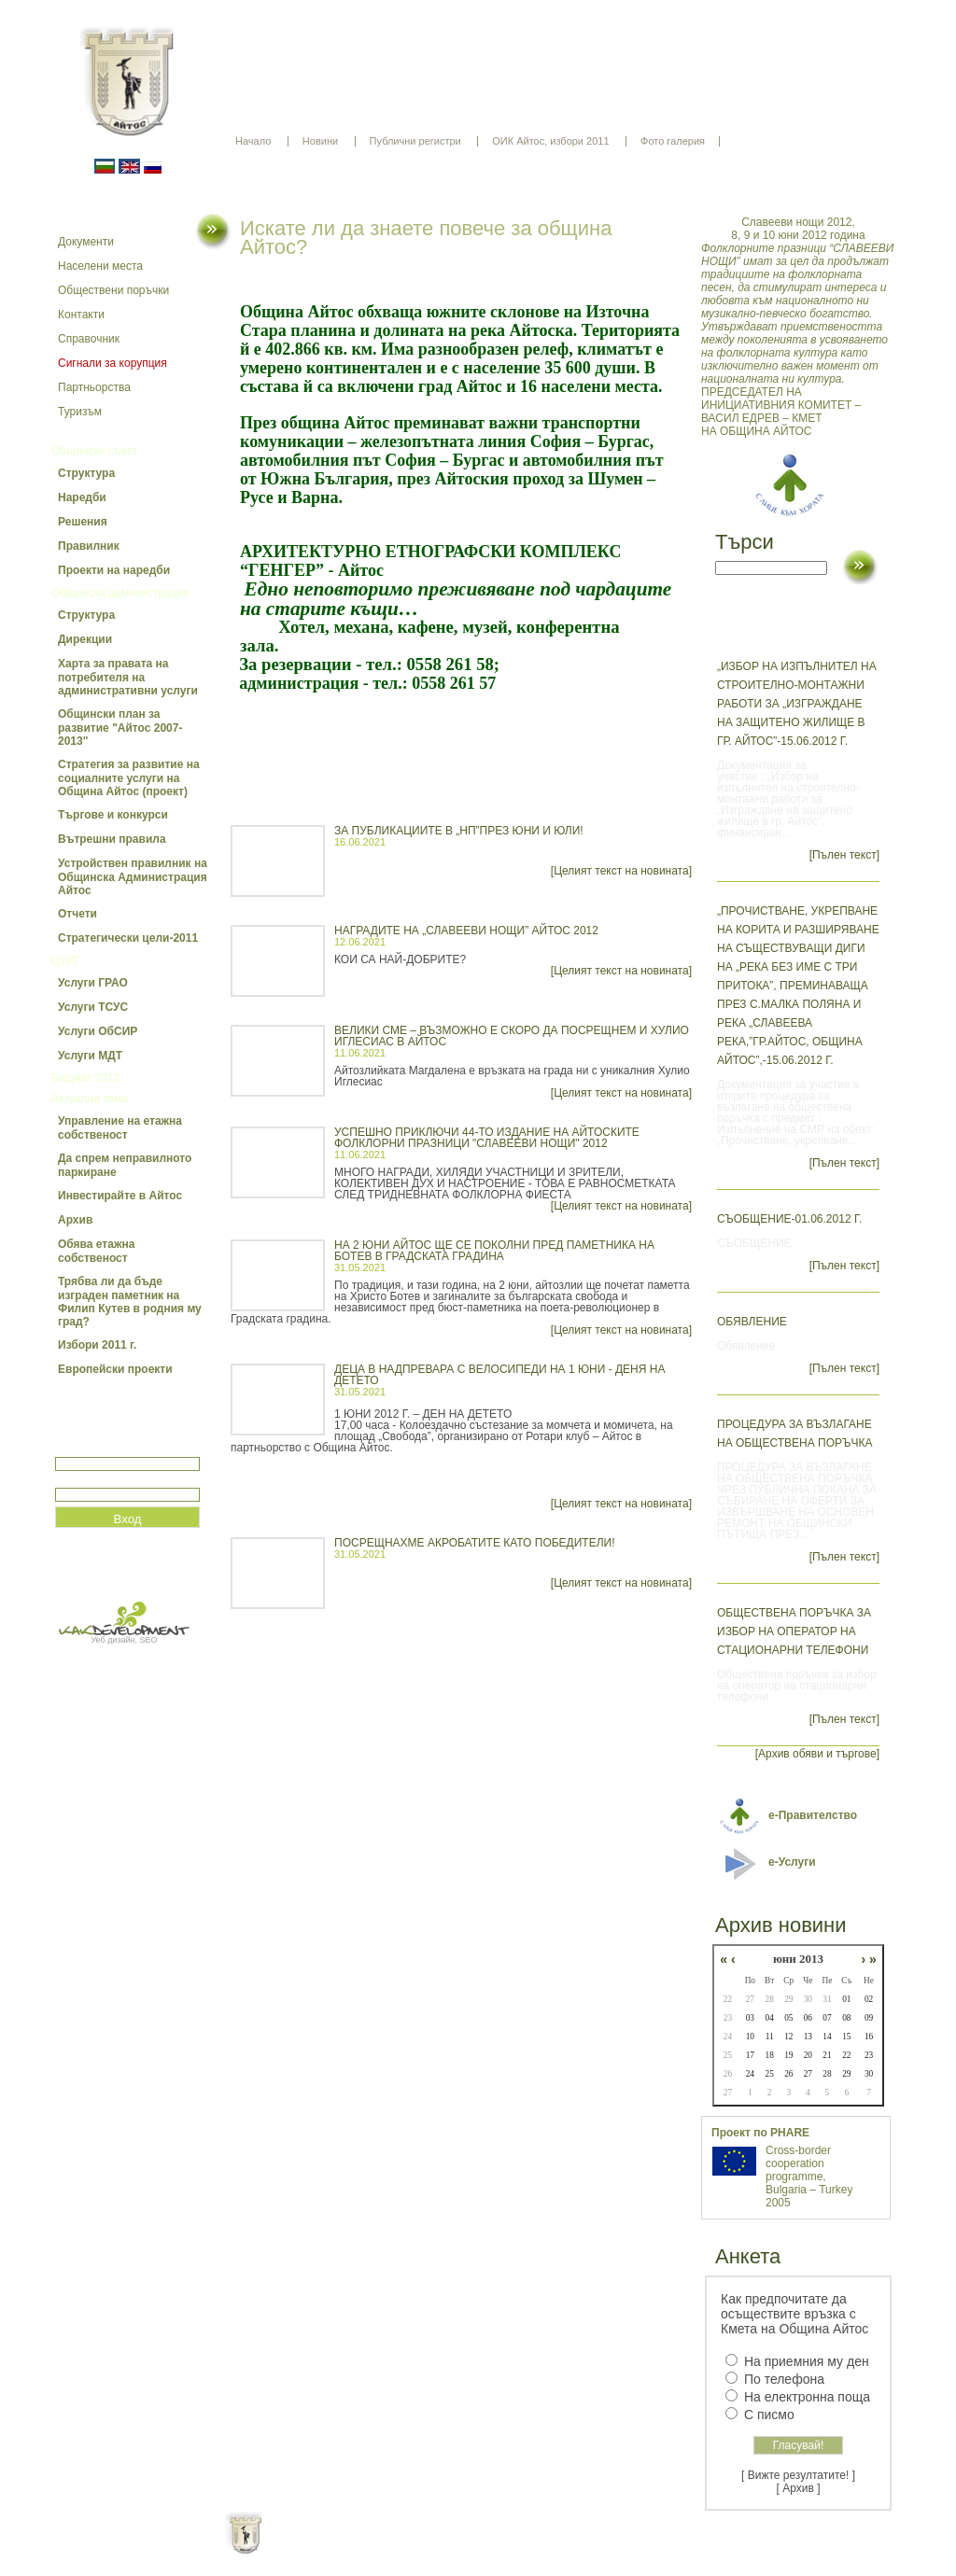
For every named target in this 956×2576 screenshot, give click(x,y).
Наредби (82, 497)
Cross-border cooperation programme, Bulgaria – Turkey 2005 (809, 2176)
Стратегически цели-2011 (128, 938)
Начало (253, 141)
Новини (320, 141)
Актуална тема (89, 1098)
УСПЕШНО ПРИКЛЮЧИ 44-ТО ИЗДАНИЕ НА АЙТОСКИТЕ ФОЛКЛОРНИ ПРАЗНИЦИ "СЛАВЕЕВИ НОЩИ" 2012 (487, 1138)
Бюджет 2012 (85, 1078)
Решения (82, 521)
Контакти (81, 314)
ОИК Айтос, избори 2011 (550, 141)
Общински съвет (94, 450)
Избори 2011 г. (97, 1344)
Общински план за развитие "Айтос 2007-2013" (120, 727)
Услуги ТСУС (93, 1007)
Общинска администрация (120, 592)
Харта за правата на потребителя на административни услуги (128, 677)
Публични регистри (415, 141)
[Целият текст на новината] (621, 870)
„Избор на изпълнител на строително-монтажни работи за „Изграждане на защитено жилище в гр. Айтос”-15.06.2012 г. (797, 704)
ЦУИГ (66, 960)
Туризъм (80, 411)
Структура (86, 473)
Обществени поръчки (113, 290)
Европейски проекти (115, 1369)
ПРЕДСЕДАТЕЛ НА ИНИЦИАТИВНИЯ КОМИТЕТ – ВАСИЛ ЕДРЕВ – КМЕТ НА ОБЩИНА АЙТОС (798, 327)
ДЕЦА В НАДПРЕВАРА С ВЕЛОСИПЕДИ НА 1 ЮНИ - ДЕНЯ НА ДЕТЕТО (499, 1375)
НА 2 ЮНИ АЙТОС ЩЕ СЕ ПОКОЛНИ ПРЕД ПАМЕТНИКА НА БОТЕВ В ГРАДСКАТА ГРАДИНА (494, 1251)
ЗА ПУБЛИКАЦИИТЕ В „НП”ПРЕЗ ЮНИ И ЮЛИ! (458, 830)
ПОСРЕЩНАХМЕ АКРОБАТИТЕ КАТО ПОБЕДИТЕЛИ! (474, 1542)
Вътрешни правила (112, 839)
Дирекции (85, 639)
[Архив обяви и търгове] (817, 1753)
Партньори (494, 2548)
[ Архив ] (799, 2488)
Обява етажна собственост (96, 1251)
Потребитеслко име (109, 1449)
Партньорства (94, 387)
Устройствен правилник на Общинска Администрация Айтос (132, 877)
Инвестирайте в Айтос (120, 1195)
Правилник (89, 546)
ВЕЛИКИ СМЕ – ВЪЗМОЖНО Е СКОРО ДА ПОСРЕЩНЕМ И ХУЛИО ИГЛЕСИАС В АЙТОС (511, 1036)
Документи (86, 241)
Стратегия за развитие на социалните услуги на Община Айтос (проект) (129, 778)
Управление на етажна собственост (120, 1127)
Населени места (100, 266)
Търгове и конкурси (113, 814)
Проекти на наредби (114, 570)
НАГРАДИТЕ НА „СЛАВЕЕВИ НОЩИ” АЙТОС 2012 (466, 930)
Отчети (77, 913)
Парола (75, 1480)
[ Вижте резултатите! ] (798, 2475)
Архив (75, 1219)
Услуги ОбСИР (97, 1031)
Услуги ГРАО (93, 982)
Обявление (752, 1321)
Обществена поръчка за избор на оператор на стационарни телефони (794, 1631)
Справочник (89, 338)
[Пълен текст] (844, 855)
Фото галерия (672, 141)
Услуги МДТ (90, 1055)
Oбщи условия (405, 2548)
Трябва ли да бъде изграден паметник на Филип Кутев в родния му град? (130, 1301)
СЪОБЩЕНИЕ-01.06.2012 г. (789, 1218)
